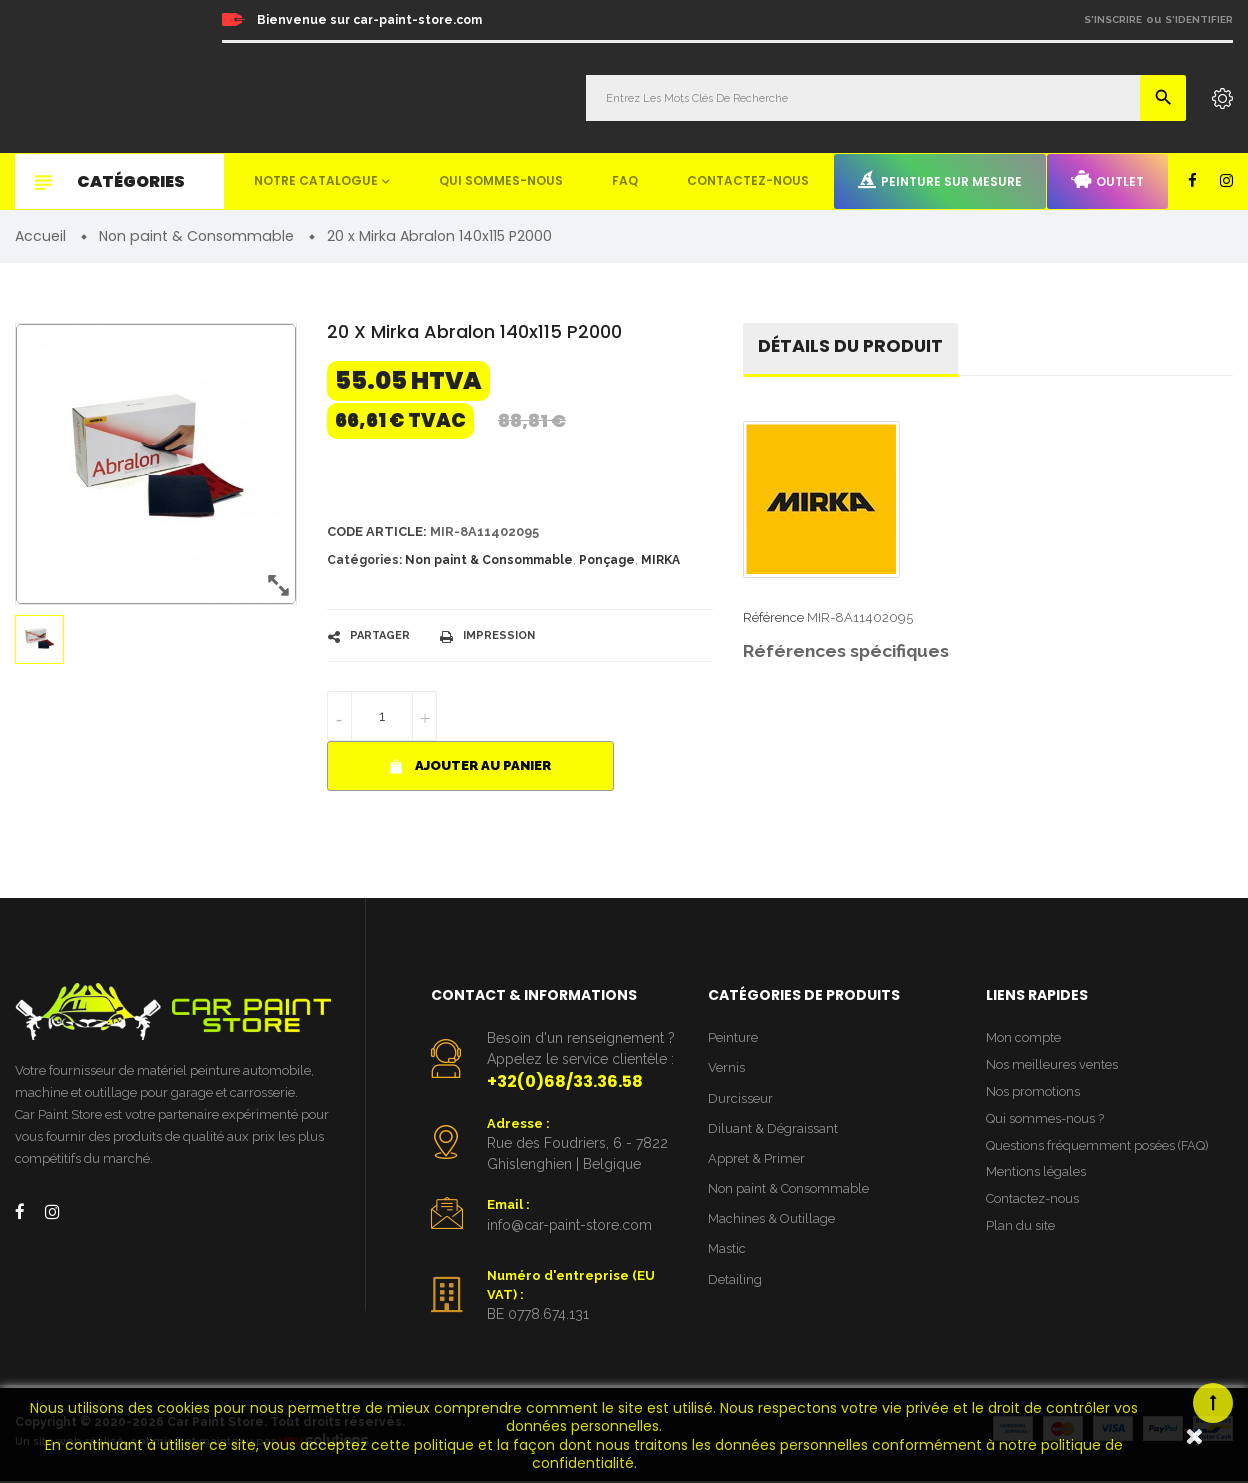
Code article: (377, 531)
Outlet (1107, 180)
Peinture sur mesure (940, 180)
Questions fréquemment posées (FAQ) (1098, 1147)
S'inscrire (1113, 19)
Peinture (733, 1038)
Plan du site (1020, 1229)
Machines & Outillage (771, 1221)
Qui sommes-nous (501, 180)
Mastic (727, 1252)
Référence (773, 618)
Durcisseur (740, 1099)
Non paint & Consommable (489, 561)
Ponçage (607, 561)
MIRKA (660, 561)
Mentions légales (1036, 1175)
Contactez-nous (748, 180)
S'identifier (1199, 19)
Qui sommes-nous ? (1045, 1120)
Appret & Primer (756, 1160)
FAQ (625, 180)
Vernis (726, 1069)
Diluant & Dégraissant (773, 1130)
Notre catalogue (316, 180)
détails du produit (852, 347)
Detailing (735, 1282)
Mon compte (1023, 1038)
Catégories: (364, 561)
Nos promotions (1033, 1093)
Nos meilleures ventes (1052, 1065)
